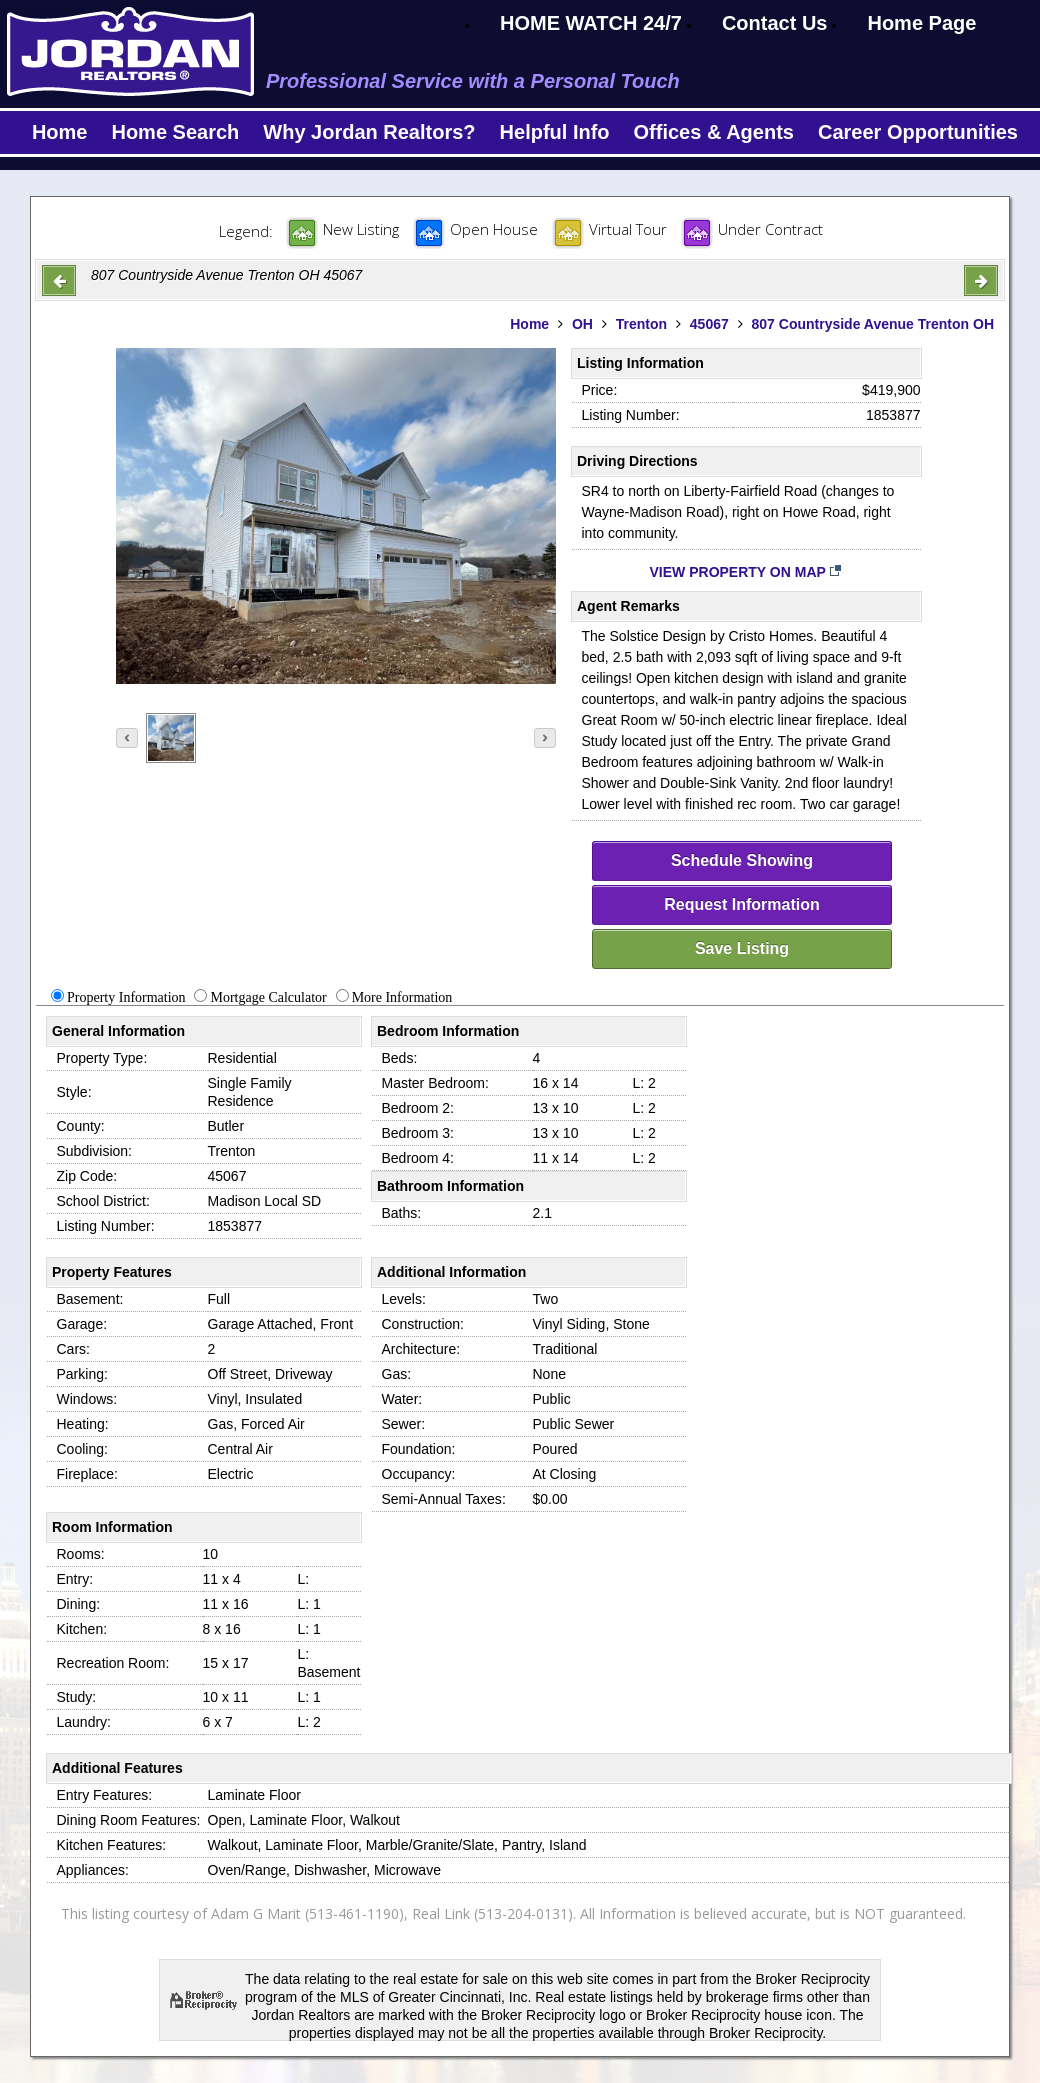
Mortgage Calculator (268, 997)
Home (60, 132)
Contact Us (775, 23)
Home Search (175, 132)
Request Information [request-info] (742, 904)
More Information (402, 997)
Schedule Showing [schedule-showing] (742, 860)
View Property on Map (746, 572)
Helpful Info (555, 132)
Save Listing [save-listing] (742, 948)
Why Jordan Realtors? (369, 132)
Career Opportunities (918, 132)
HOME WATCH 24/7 (591, 23)
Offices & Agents (714, 132)
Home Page (921, 23)
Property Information (126, 997)
